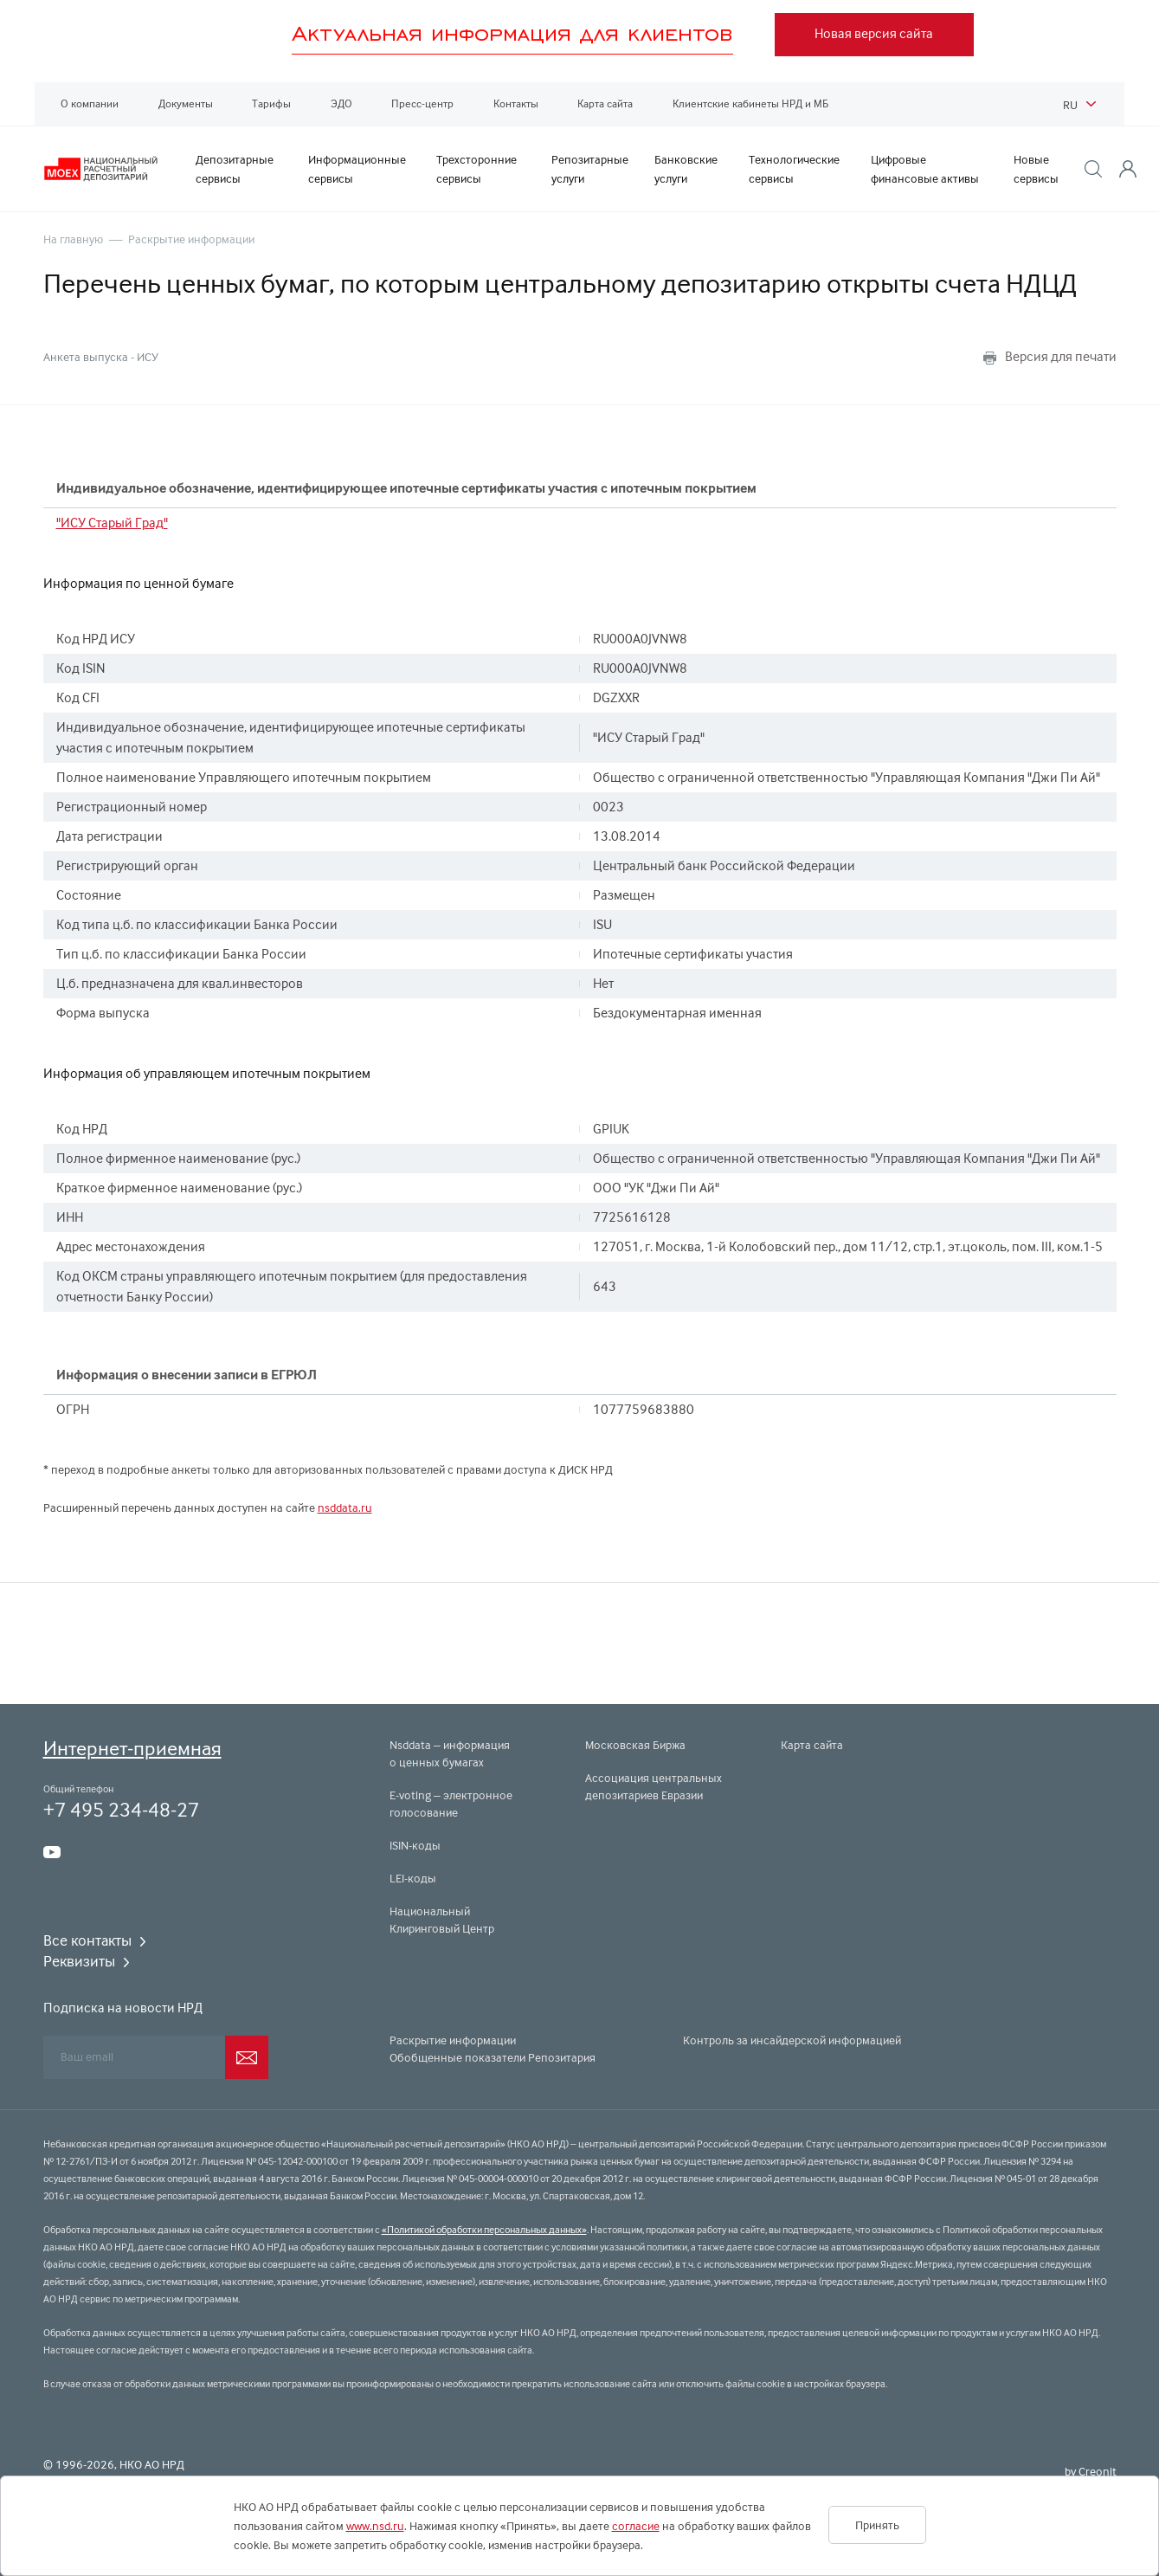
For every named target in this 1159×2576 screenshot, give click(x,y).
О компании (90, 102)
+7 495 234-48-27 (121, 1809)
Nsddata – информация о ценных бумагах (450, 1753)
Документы (185, 102)
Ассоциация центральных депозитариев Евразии (653, 1786)
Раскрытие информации (191, 239)
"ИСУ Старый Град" (112, 523)
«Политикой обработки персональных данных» (484, 2230)
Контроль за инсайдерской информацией (792, 2040)
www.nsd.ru (375, 2526)
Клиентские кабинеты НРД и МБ (750, 102)
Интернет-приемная (132, 1747)
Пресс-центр (422, 102)
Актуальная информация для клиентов (512, 33)
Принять (877, 2525)
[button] (1093, 169)
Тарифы (271, 102)
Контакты (515, 102)
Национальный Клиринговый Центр (442, 1919)
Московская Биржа (635, 1745)
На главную (73, 239)
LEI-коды (413, 1878)
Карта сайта (605, 102)
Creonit (1098, 2471)
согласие (636, 2526)
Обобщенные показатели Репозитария (493, 2057)
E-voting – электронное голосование (451, 1803)
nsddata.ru (345, 1507)
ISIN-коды (415, 1845)
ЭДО (341, 102)
